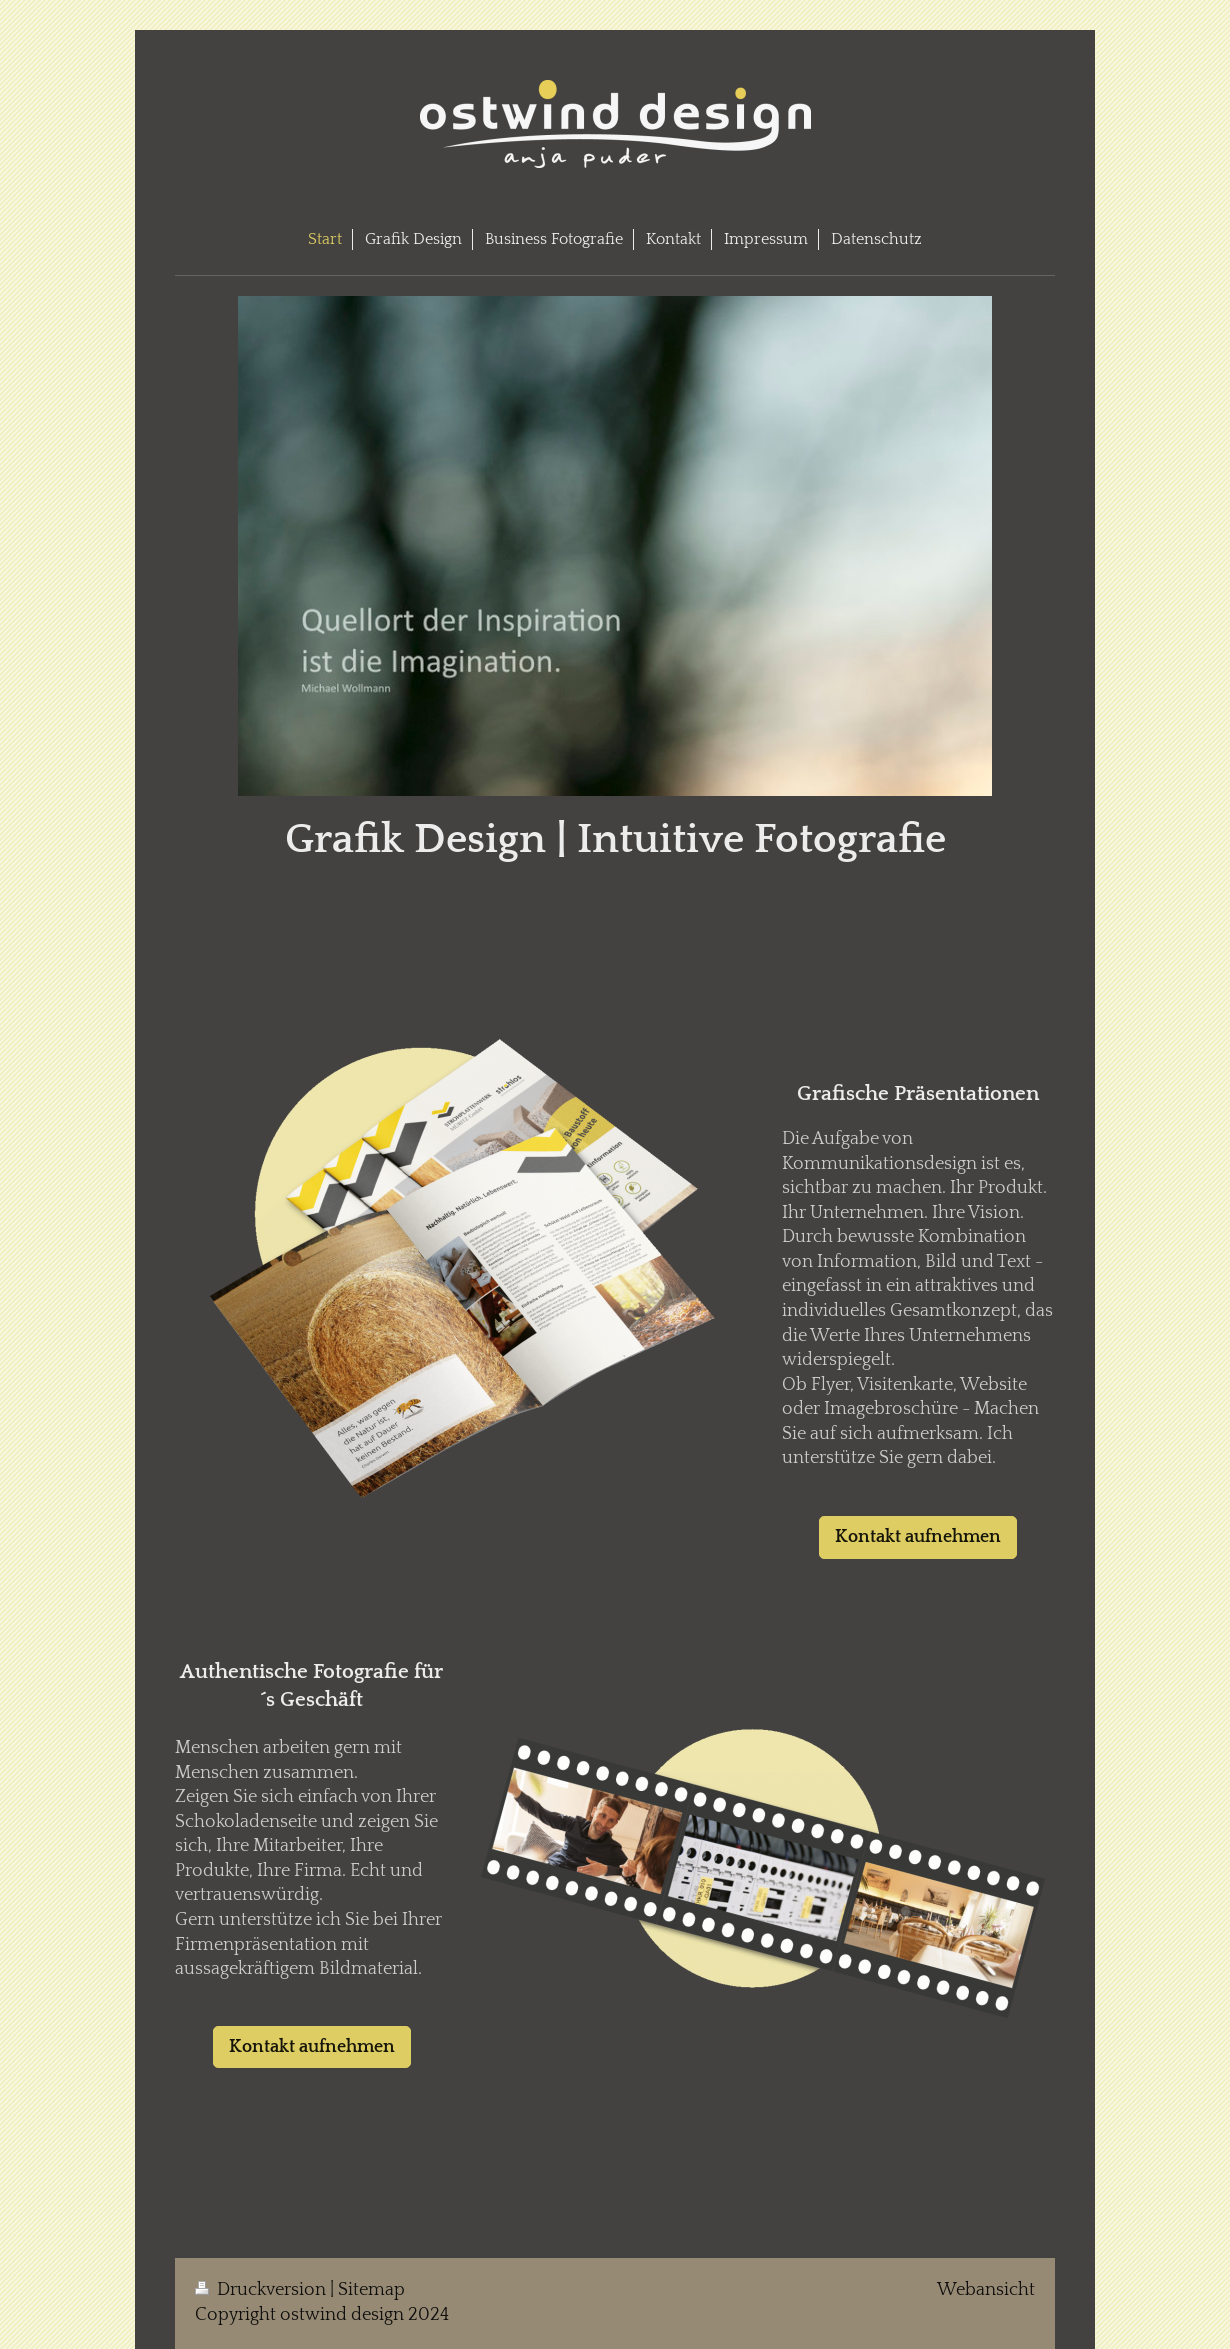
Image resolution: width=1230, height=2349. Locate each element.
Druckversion (262, 2290)
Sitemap (371, 2290)
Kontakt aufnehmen (918, 1537)
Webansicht (986, 2290)
